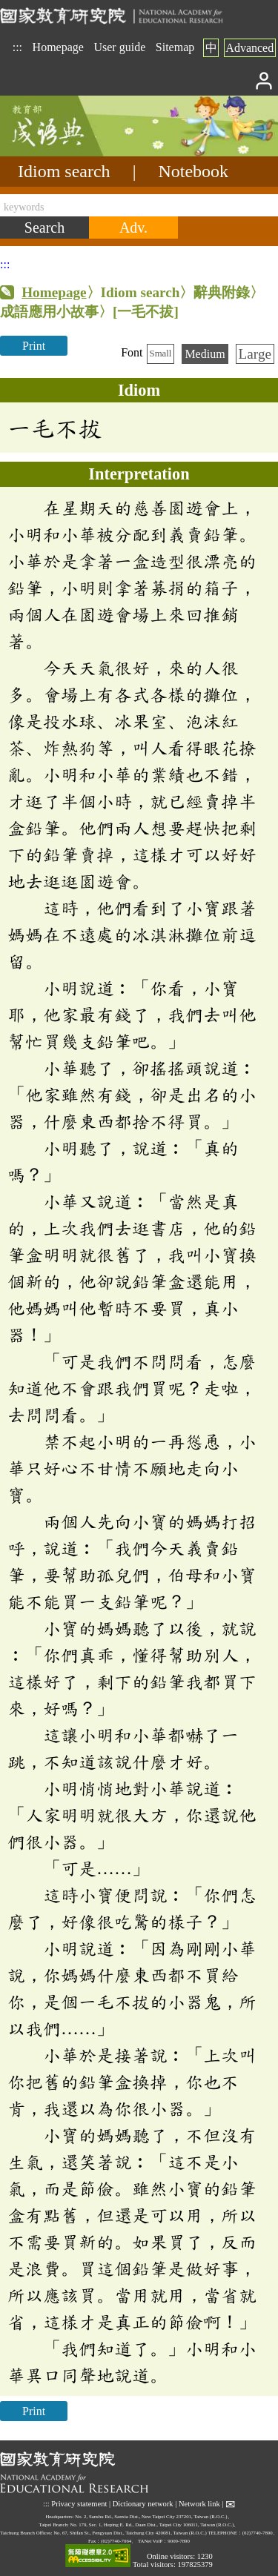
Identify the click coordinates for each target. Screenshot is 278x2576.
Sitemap (175, 47)
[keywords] (139, 205)
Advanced (249, 48)
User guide (119, 47)
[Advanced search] (133, 227)
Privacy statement (79, 2503)
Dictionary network (143, 2503)
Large (255, 354)
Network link (199, 2503)
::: (17, 47)
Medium (205, 354)
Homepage (58, 47)
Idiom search (64, 171)
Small (161, 353)
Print (33, 345)
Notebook (193, 171)
